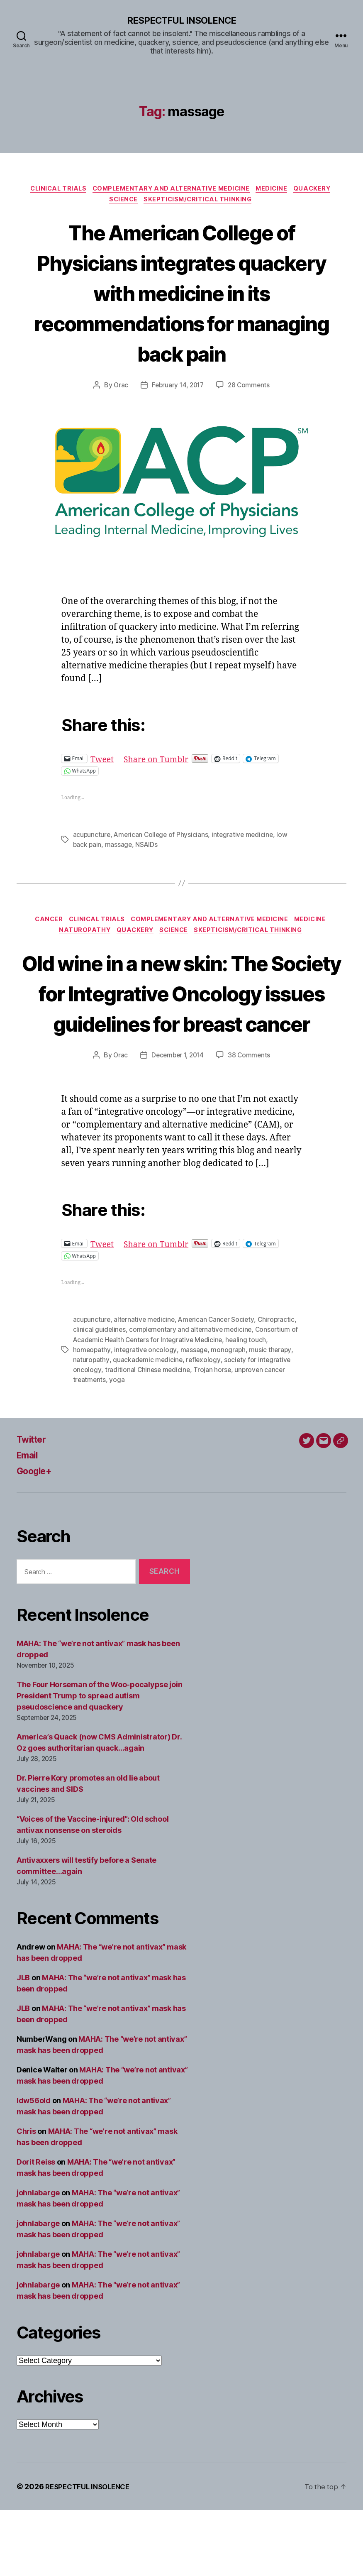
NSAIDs (147, 848)
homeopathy (92, 1416)
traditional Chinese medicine (148, 1436)
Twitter (33, 1506)
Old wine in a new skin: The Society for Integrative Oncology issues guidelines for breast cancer (181, 1028)
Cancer (43, 923)
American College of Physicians (163, 838)
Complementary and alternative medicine (171, 190)
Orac (118, 388)
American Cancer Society (219, 1386)
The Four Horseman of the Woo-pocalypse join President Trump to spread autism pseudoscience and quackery (99, 1762)
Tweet (103, 761)
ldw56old (34, 2166)
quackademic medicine (148, 1426)
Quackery (320, 190)
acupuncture (92, 838)
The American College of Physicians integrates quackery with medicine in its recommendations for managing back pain (181, 295)
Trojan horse (214, 1436)
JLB (23, 2043)
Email (29, 1521)
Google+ (36, 1537)
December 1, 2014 (177, 1122)
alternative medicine (146, 1386)
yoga (117, 1446)
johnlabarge (38, 2258)
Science (122, 202)
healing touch (257, 1406)
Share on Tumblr (161, 761)
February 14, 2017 (177, 388)
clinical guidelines (100, 1396)
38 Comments (251, 1122)
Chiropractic (280, 1386)
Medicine (276, 190)
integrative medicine (245, 838)
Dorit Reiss (36, 2228)
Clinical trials (53, 190)
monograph (229, 1416)
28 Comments (250, 388)
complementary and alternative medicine (192, 1396)
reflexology (204, 1426)
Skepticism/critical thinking (200, 202)
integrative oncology (146, 1416)
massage (119, 848)
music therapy (272, 1416)
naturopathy (91, 1426)
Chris (26, 2197)
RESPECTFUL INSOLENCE (181, 21)
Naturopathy (80, 935)
